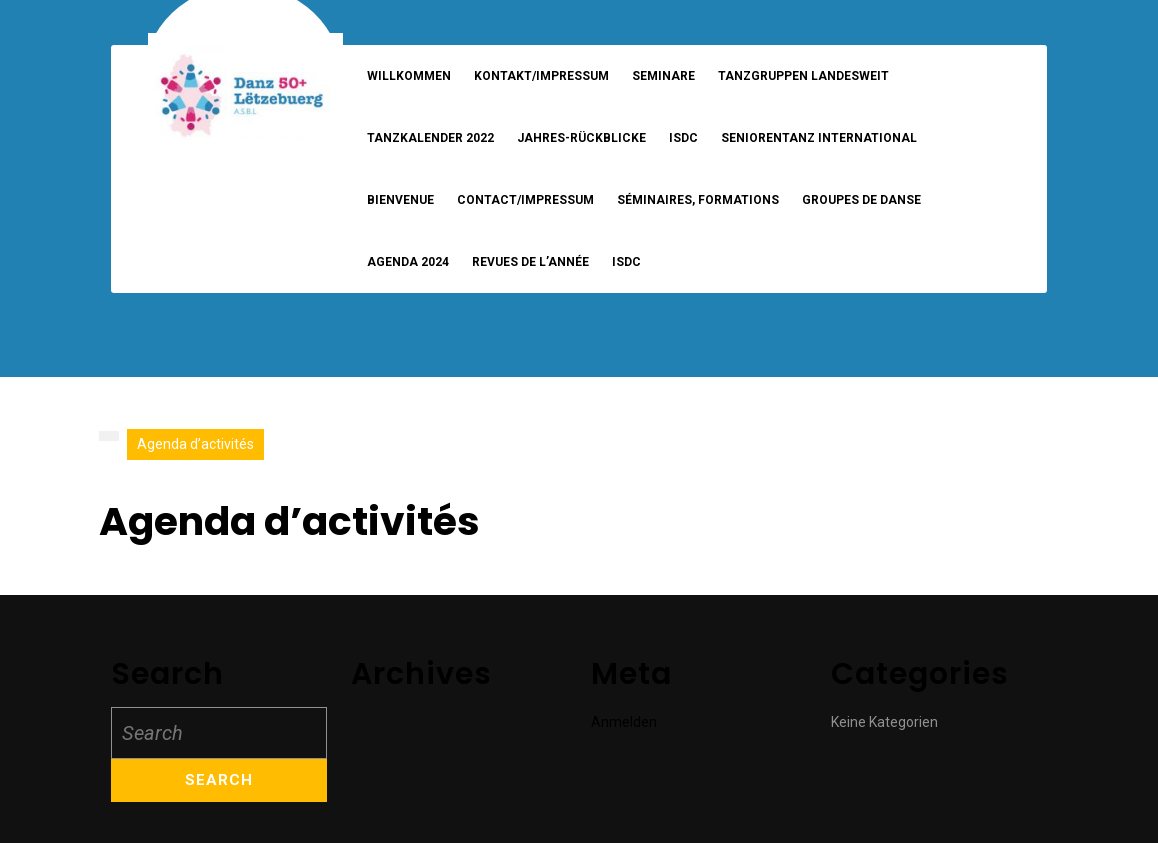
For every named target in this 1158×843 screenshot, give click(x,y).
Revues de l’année (530, 262)
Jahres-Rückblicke (581, 138)
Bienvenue (400, 200)
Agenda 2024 (408, 262)
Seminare (663, 76)
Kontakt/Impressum (541, 76)
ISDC (683, 138)
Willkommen (409, 76)
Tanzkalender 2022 (430, 138)
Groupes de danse (861, 200)
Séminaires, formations (698, 200)
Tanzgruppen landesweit (803, 76)
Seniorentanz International (819, 138)
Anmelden (624, 722)
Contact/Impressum (525, 200)
